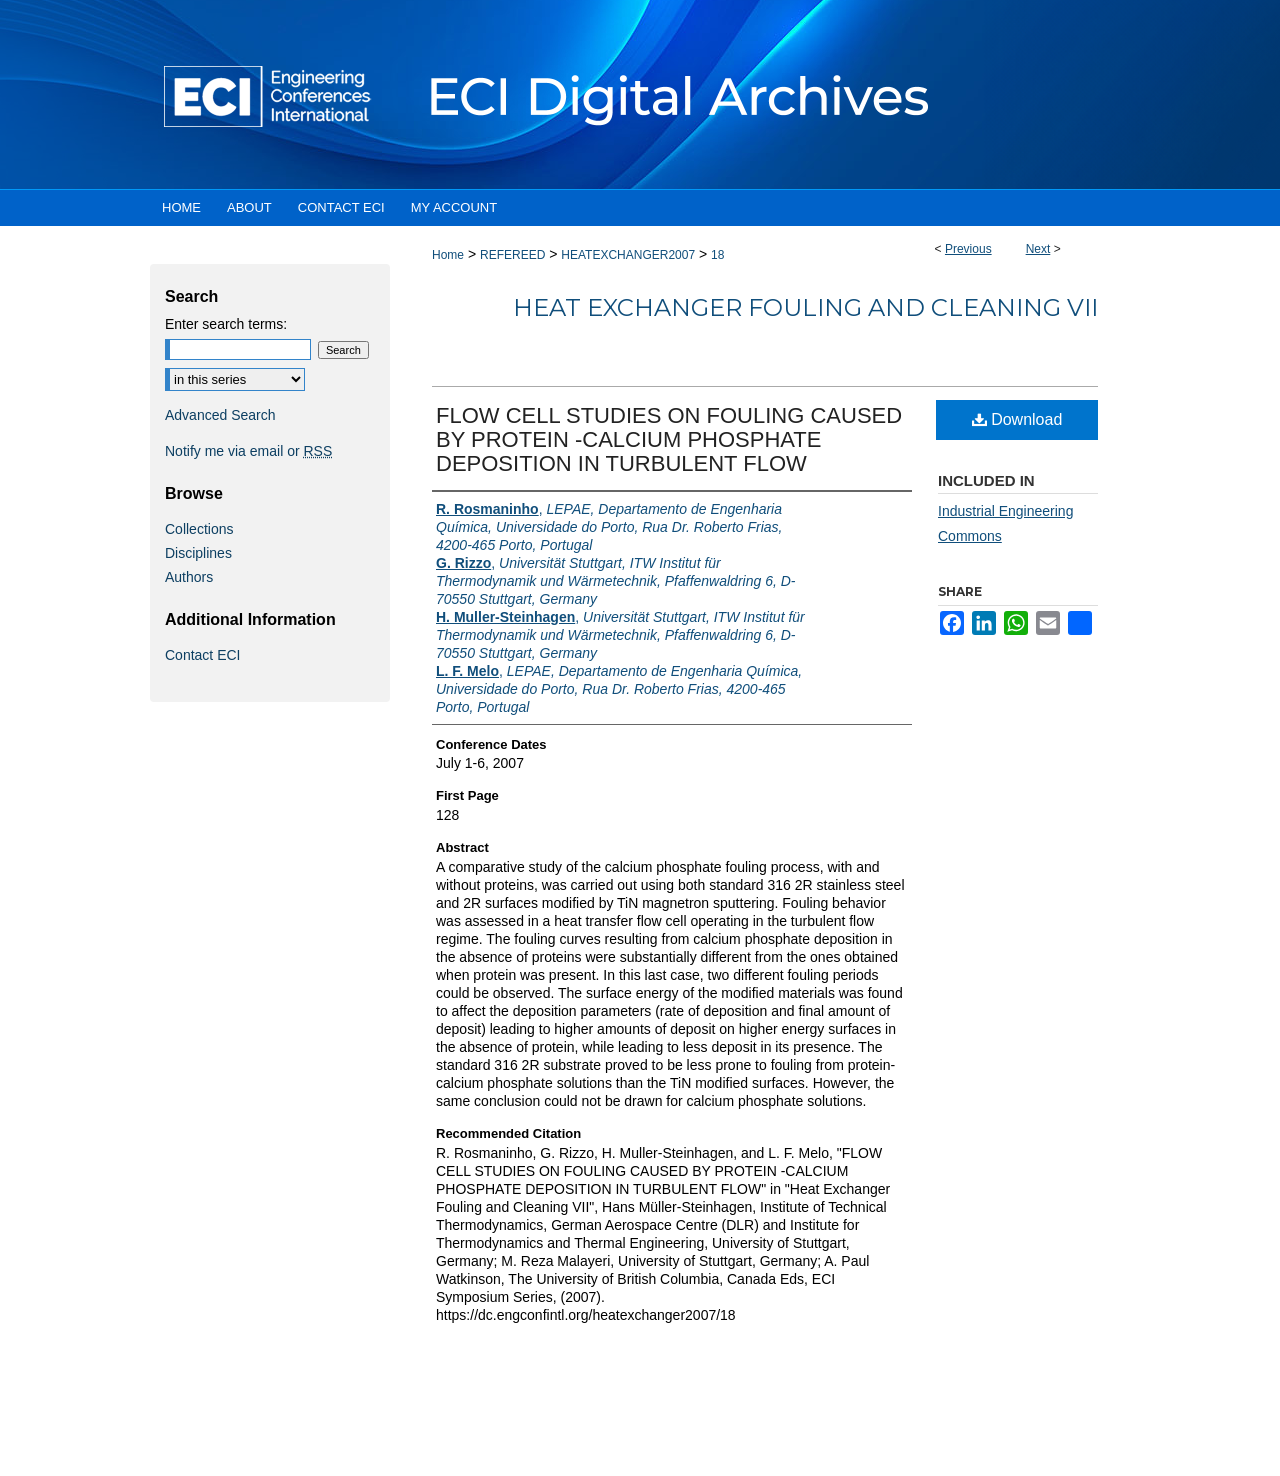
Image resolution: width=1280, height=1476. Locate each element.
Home (448, 255)
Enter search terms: (226, 324)
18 (717, 255)
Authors (189, 577)
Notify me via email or (248, 451)
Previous (968, 249)
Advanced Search (220, 415)
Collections (199, 529)
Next (1038, 249)
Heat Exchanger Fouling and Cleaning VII (805, 307)
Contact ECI (202, 655)
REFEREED (512, 255)
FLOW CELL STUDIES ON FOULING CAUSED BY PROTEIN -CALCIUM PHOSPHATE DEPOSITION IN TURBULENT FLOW (669, 439)
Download (1017, 419)
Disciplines (198, 553)
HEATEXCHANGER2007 (628, 255)
